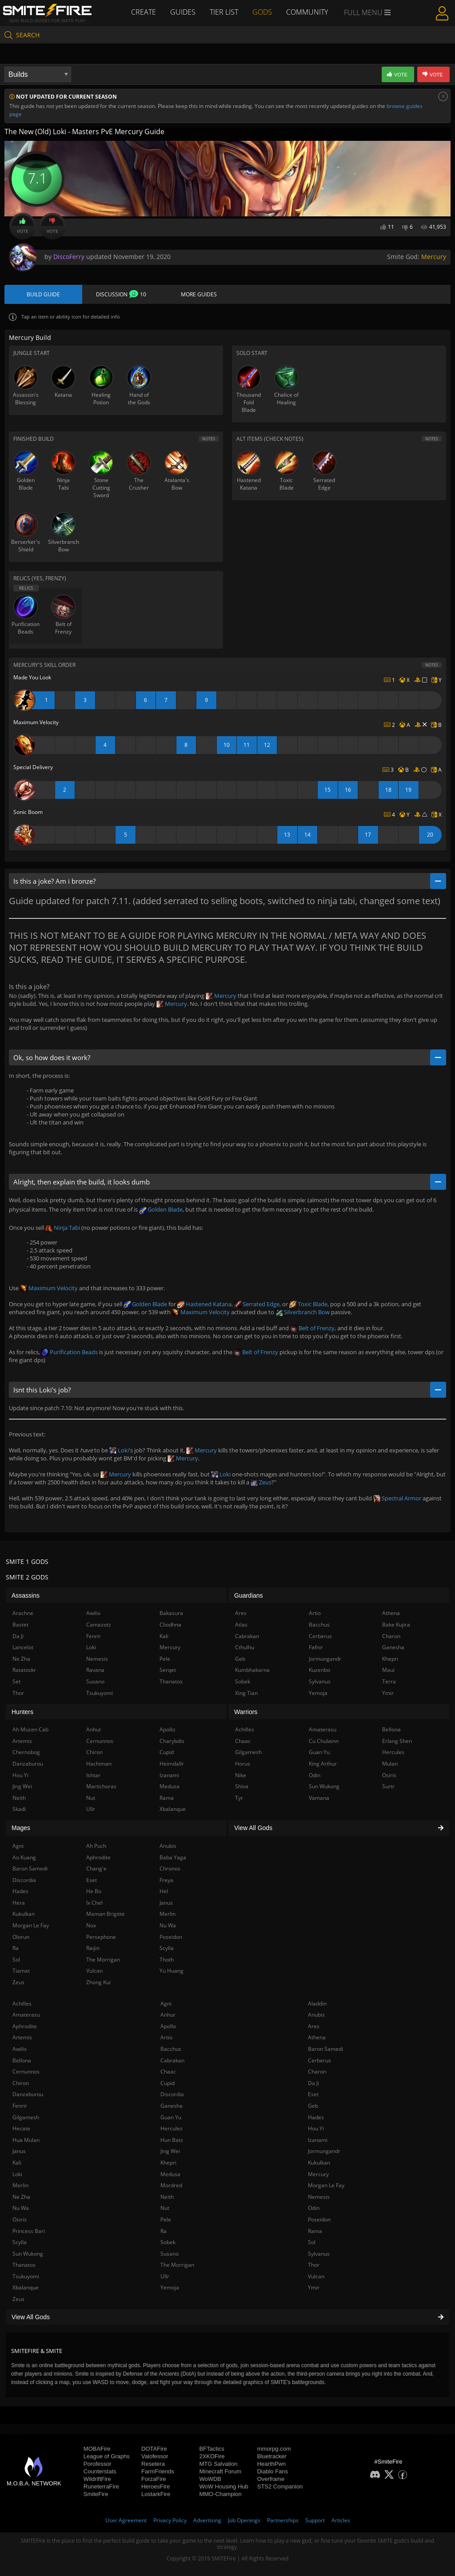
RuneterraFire (101, 2486)
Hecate (21, 2128)
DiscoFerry (68, 256)
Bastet (20, 1624)
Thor (313, 2265)
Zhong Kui (98, 1982)
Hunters (22, 1711)
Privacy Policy (170, 2520)
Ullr (164, 2276)
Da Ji (313, 2083)
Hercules (171, 2128)
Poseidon (319, 2219)
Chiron (20, 2083)
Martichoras (101, 1786)
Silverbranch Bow (302, 1312)
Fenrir (19, 2105)
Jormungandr (324, 2151)
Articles (340, 2520)
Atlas (241, 1624)
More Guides (199, 294)
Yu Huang (172, 1970)
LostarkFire (155, 2494)
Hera (18, 1902)
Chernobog (26, 1752)
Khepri (168, 2162)
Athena (317, 2037)
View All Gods (227, 2317)
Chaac (168, 2071)
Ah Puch (96, 1846)
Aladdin (317, 2003)
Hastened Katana (204, 1304)
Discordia (172, 2094)
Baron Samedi (325, 2049)
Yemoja (169, 2287)
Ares (313, 2026)
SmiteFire (96, 2494)
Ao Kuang (24, 1857)
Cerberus (319, 2060)
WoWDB (210, 2479)
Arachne (22, 1613)
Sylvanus (319, 2253)
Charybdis (172, 1741)
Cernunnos (26, 2071)
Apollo (168, 2026)
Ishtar (93, 1775)
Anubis (316, 2014)
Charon (317, 2071)
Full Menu (367, 12)
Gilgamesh (25, 2117)
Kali (16, 2162)
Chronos (170, 1868)
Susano (169, 2253)
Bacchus (170, 2049)
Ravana (95, 1670)
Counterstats (100, 2471)
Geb (313, 2105)
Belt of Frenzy (312, 1328)
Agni (166, 2003)
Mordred (171, 2185)
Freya (166, 1880)
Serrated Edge (256, 1304)
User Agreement (126, 2520)
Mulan (390, 1763)
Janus (19, 2151)
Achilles (22, 2003)
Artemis (22, 2037)
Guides (183, 12)
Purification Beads (69, 1352)
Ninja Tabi (62, 1228)
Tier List (224, 12)
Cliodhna (170, 1624)
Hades (316, 2117)
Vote (22, 226)
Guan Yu (170, 2117)
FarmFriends (157, 2471)
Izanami (317, 2140)
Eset (313, 2094)
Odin (313, 2208)
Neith (167, 2197)
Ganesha (171, 2105)
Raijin (93, 1948)
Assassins (26, 1595)
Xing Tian (246, 1693)
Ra (163, 2231)
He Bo (93, 1891)
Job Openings (244, 2520)
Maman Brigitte (105, 1914)
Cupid (167, 2083)
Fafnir (316, 1647)
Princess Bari (28, 2231)
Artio (166, 2037)
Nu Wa (20, 2208)
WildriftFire (97, 2479)
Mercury (433, 256)
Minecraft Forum (220, 2471)
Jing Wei (170, 2151)
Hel (164, 1891)
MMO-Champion (220, 2494)
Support (315, 2520)
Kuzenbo (319, 1670)
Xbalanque (25, 2287)
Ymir (313, 2287)
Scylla (19, 2242)
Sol (311, 2242)
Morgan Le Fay (326, 2185)
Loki (119, 1450)
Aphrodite (24, 2026)
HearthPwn (271, 2463)
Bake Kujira (396, 1624)
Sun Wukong (27, 2253)
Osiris (19, 2219)
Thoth (167, 1959)
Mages (21, 1827)
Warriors (245, 1711)
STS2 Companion (280, 2486)
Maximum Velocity (49, 1288)
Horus (242, 1763)
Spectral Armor (397, 1498)
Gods (262, 12)
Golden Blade (161, 1209)
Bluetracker (272, 2456)
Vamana (319, 1798)
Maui (388, 1670)
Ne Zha (21, 2197)
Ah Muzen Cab (30, 1729)
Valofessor (154, 2456)
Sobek (168, 2242)
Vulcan (316, 2276)
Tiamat (21, 1970)
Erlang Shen (397, 1741)
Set (16, 1681)
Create (143, 12)
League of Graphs (107, 2456)
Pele (165, 2219)
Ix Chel (94, 1902)
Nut (164, 2208)
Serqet (168, 1670)
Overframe (270, 2479)
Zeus (261, 1482)
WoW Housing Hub (223, 2486)
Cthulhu (244, 1647)
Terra (389, 1681)
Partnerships (283, 2520)
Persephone (101, 1937)
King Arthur (323, 1763)
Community (307, 12)
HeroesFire (155, 2486)
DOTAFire (154, 2448)
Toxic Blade (308, 1304)
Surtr (388, 1786)
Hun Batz (171, 2140)
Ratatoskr (24, 1670)
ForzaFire (153, 2479)
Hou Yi (316, 2128)
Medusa (170, 2174)
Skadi (19, 1809)
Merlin (20, 2185)
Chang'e (96, 1868)
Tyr (239, 1798)
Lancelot (22, 1647)
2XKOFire (211, 2456)
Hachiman (99, 1763)
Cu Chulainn (324, 1741)
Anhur (168, 2014)
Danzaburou (27, 2094)
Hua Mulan (26, 2140)
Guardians (248, 1595)
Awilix (19, 2049)
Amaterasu (26, 2014)
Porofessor (98, 2463)
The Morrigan (177, 2265)
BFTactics (211, 2448)
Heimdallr (172, 1763)
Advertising (207, 2520)
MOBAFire (97, 2448)
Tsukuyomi (25, 2276)
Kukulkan (319, 2162)
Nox (91, 1925)
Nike (240, 1775)
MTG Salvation (218, 2463)
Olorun (20, 1937)
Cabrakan (172, 2060)
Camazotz (98, 1624)
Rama (315, 2231)
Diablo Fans (272, 2471)
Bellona (21, 2060)
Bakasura (171, 1613)
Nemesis (319, 2197)
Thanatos (24, 2265)
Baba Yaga (173, 1857)
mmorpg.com (274, 2448)
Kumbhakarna (252, 1670)
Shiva (241, 1786)
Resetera (153, 2463)
